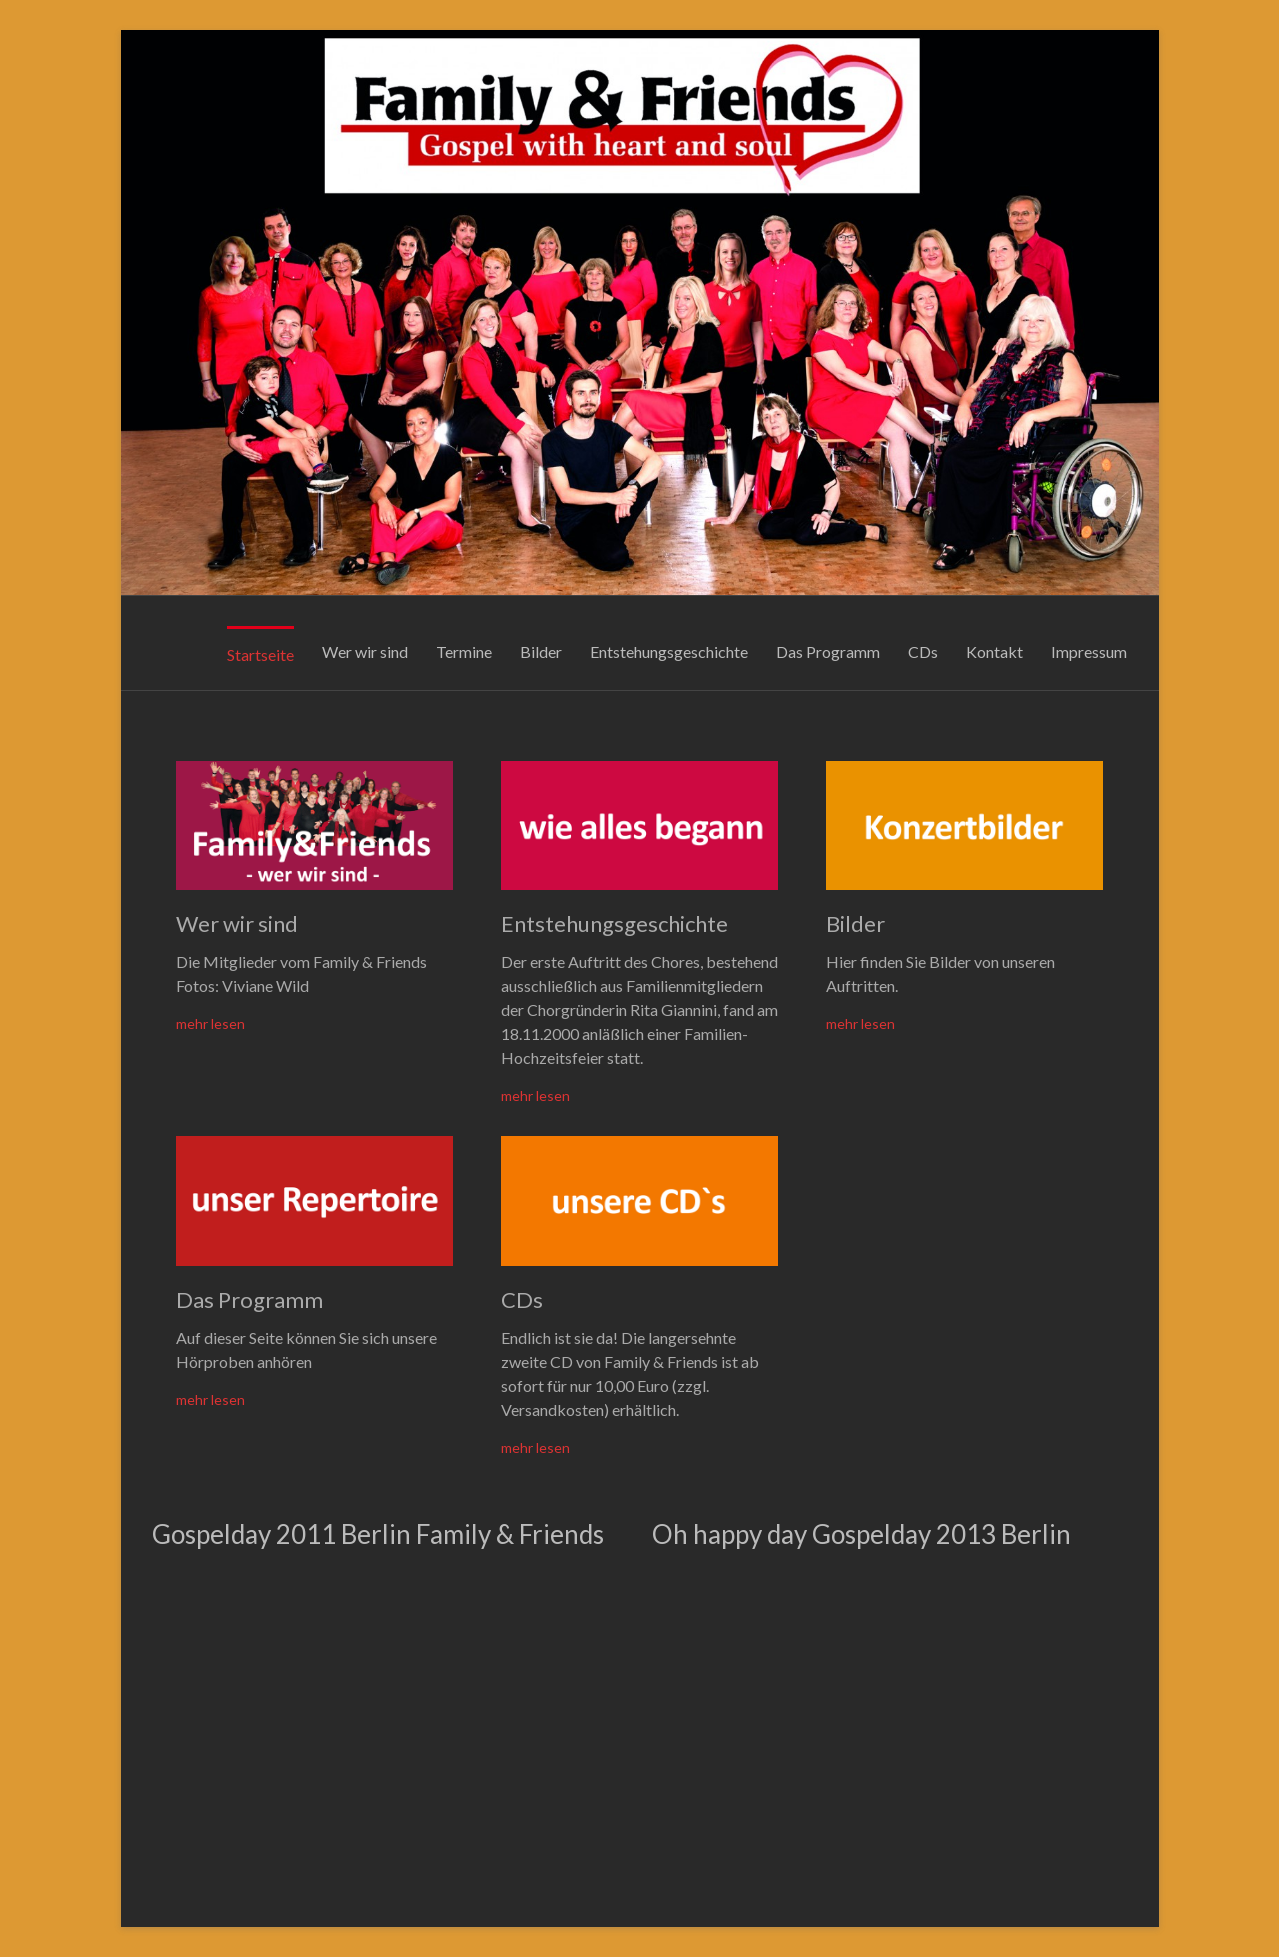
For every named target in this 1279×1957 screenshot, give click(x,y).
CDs (923, 651)
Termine (464, 651)
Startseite (260, 654)
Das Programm (828, 651)
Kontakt (994, 651)
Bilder (541, 651)
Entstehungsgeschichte (669, 651)
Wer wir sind (365, 651)
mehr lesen (210, 1023)
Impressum (1089, 651)
